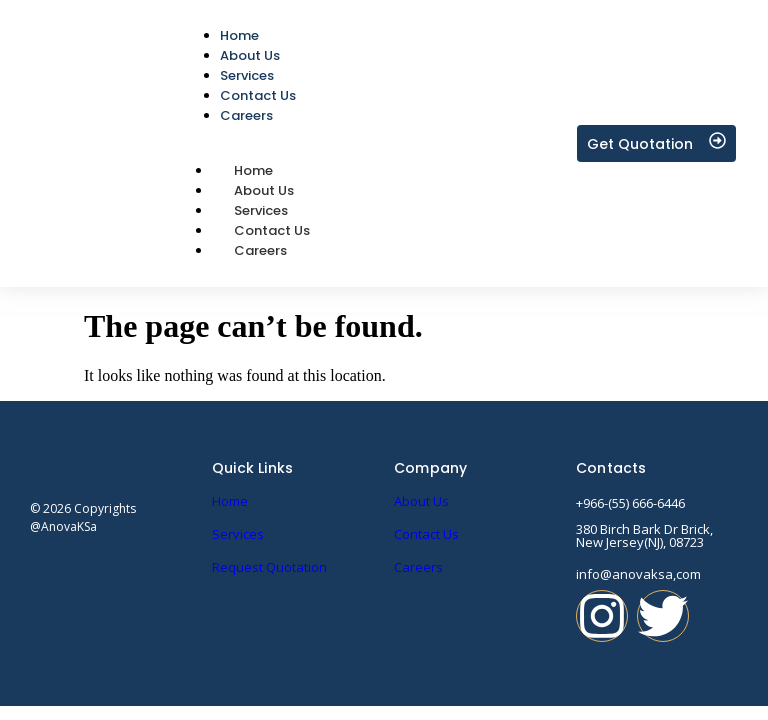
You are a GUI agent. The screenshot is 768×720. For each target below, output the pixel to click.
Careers (260, 250)
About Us (421, 501)
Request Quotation (269, 567)
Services (238, 534)
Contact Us (426, 534)
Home (230, 501)
